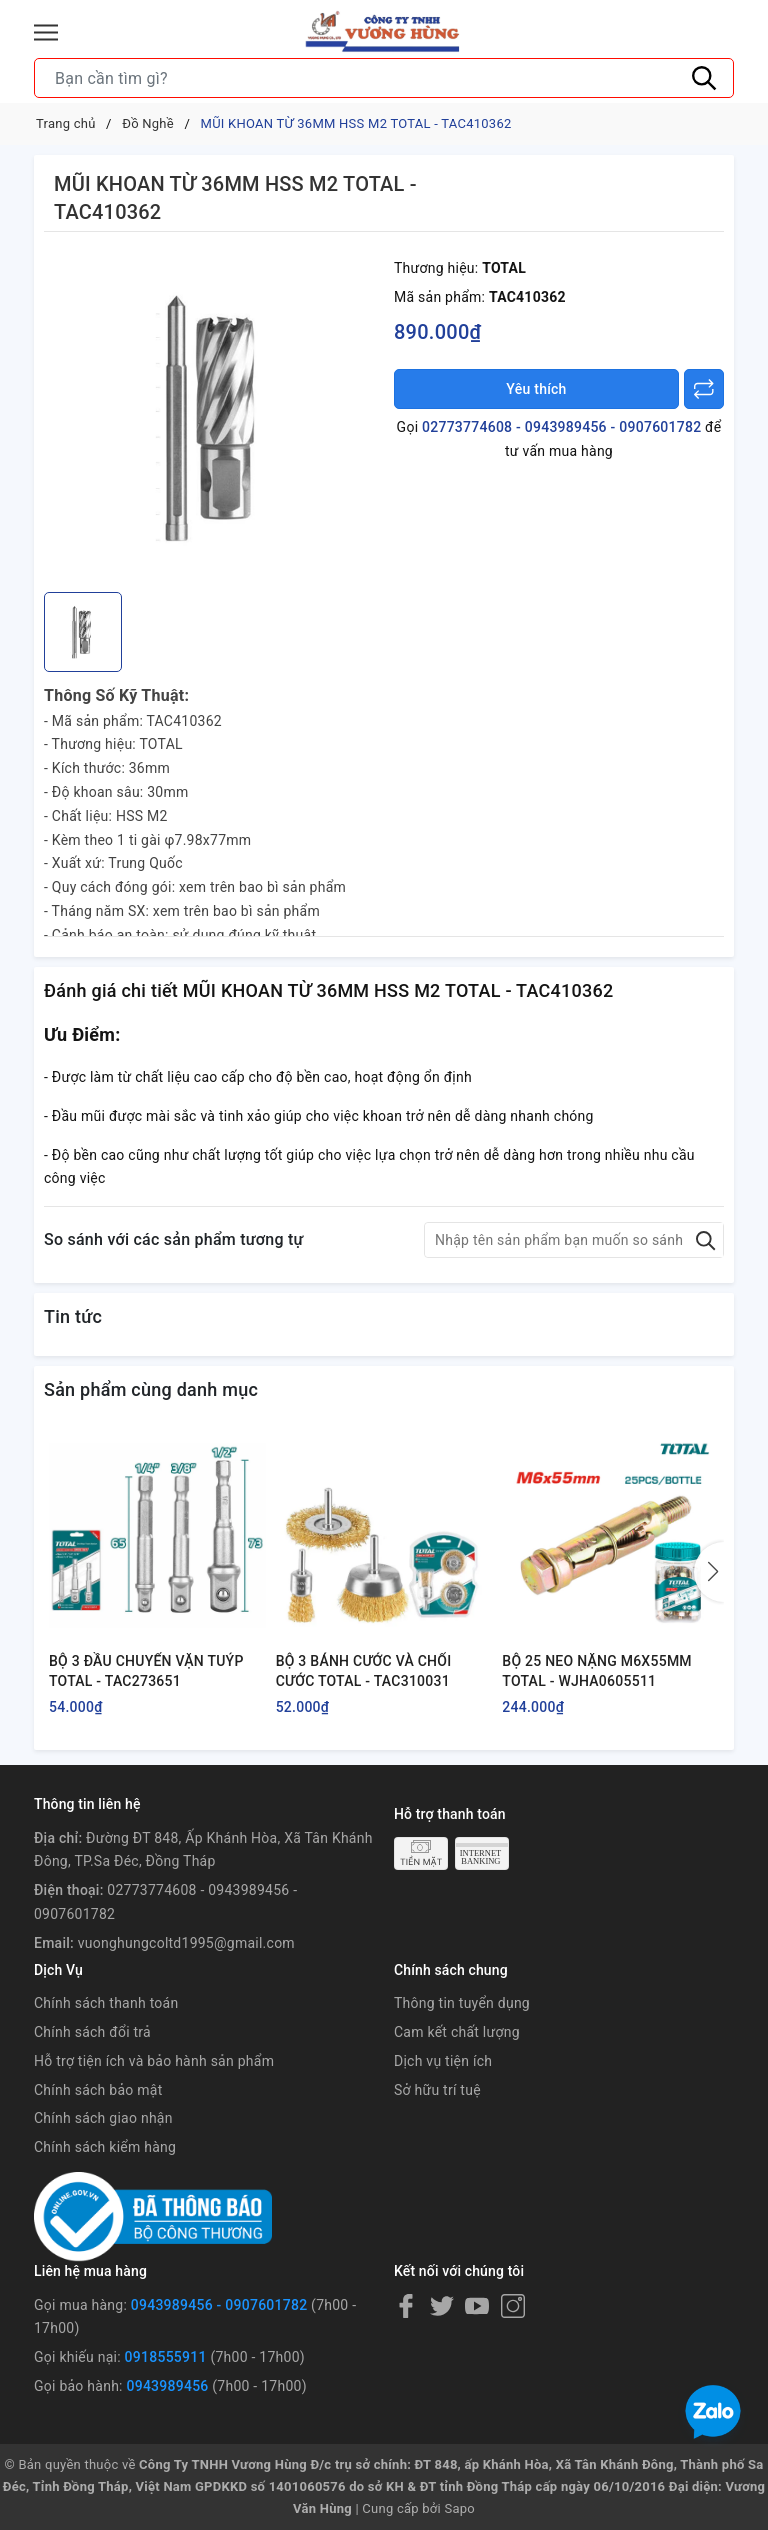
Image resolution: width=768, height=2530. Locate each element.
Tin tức (73, 1316)
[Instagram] (513, 2306)
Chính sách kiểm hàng (105, 2147)
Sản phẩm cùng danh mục (151, 1389)
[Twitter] (442, 2306)
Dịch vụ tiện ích (443, 2061)
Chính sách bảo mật (98, 2090)
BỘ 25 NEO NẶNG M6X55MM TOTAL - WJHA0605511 (597, 1671)
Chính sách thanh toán (106, 2003)
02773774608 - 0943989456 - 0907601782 (561, 427)
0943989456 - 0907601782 (219, 2305)
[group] (214, 417)
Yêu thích (536, 389)
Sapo (459, 2508)
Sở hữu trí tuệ (437, 2090)
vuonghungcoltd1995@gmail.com (186, 1943)
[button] (709, 1572)
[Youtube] (477, 2306)
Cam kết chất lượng (457, 2032)
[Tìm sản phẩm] (384, 78)
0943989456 (167, 2386)
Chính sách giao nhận (103, 2118)
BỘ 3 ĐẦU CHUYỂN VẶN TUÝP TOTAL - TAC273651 (146, 1671)
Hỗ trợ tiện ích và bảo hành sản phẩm (154, 2061)
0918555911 (166, 2357)
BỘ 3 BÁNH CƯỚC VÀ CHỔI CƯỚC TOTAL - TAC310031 (364, 1671)
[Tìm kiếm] (704, 78)
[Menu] (46, 32)
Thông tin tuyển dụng (462, 2003)
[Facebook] (406, 2306)
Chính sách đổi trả (92, 2032)
